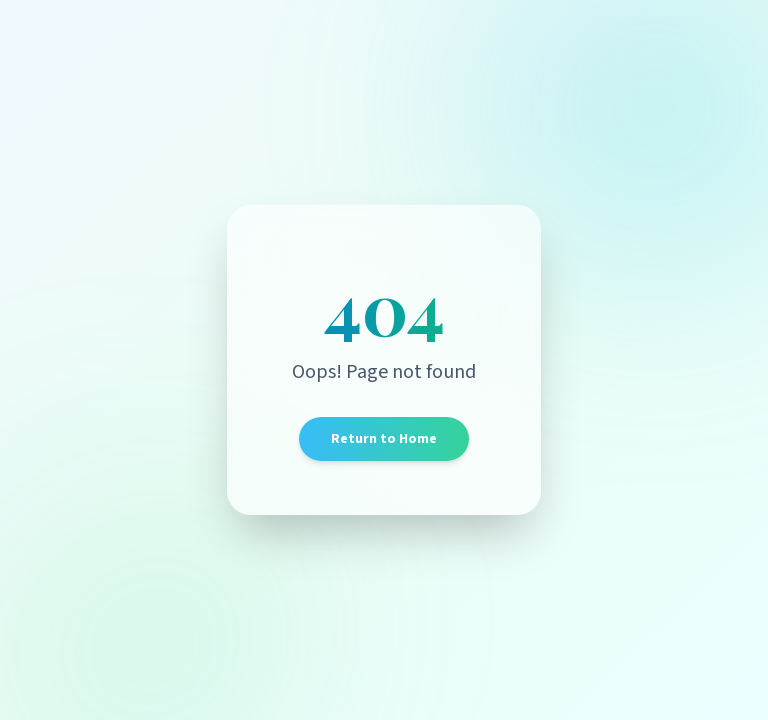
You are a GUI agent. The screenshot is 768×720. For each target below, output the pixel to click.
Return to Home (384, 439)
